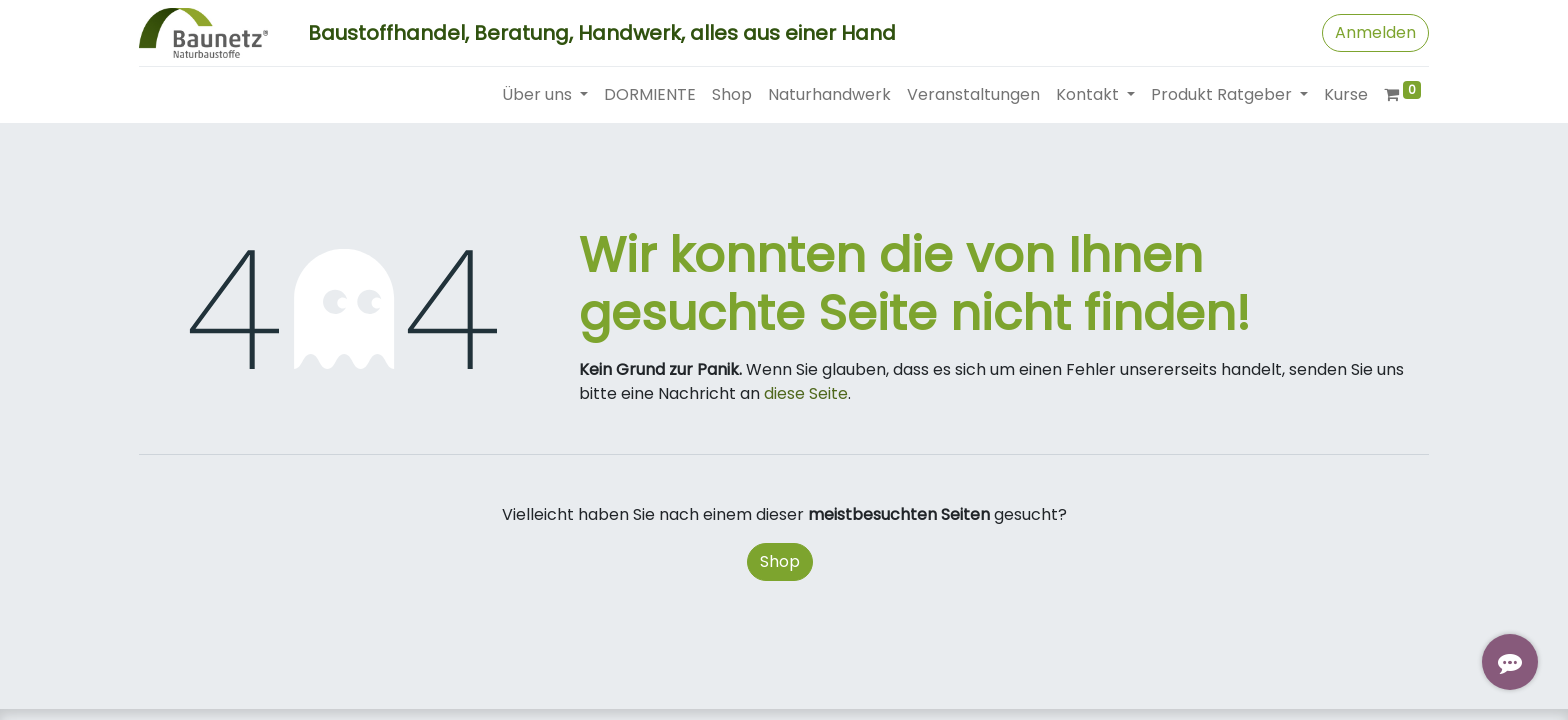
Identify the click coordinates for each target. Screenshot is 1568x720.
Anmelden (1375, 32)
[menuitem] (650, 95)
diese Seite (806, 393)
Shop (780, 561)
